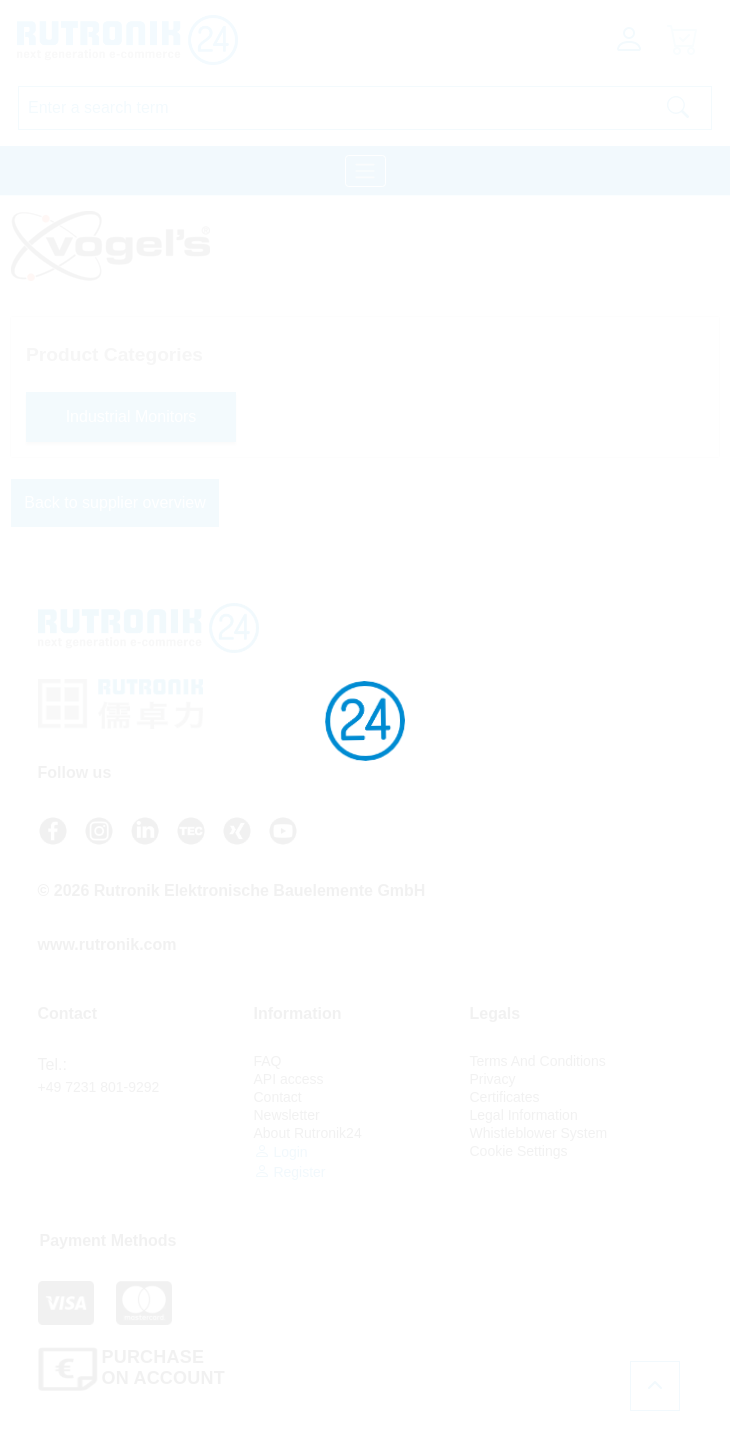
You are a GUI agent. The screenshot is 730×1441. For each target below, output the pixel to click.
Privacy (493, 1079)
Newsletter (287, 1115)
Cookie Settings (519, 1151)
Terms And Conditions (538, 1061)
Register (290, 1171)
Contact (278, 1097)
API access (289, 1079)
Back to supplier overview (114, 502)
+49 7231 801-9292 (99, 1087)
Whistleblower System (539, 1133)
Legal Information (524, 1115)
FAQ (268, 1061)
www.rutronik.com (107, 944)
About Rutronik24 (308, 1133)
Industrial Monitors (131, 416)
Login (281, 1151)
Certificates (505, 1097)
